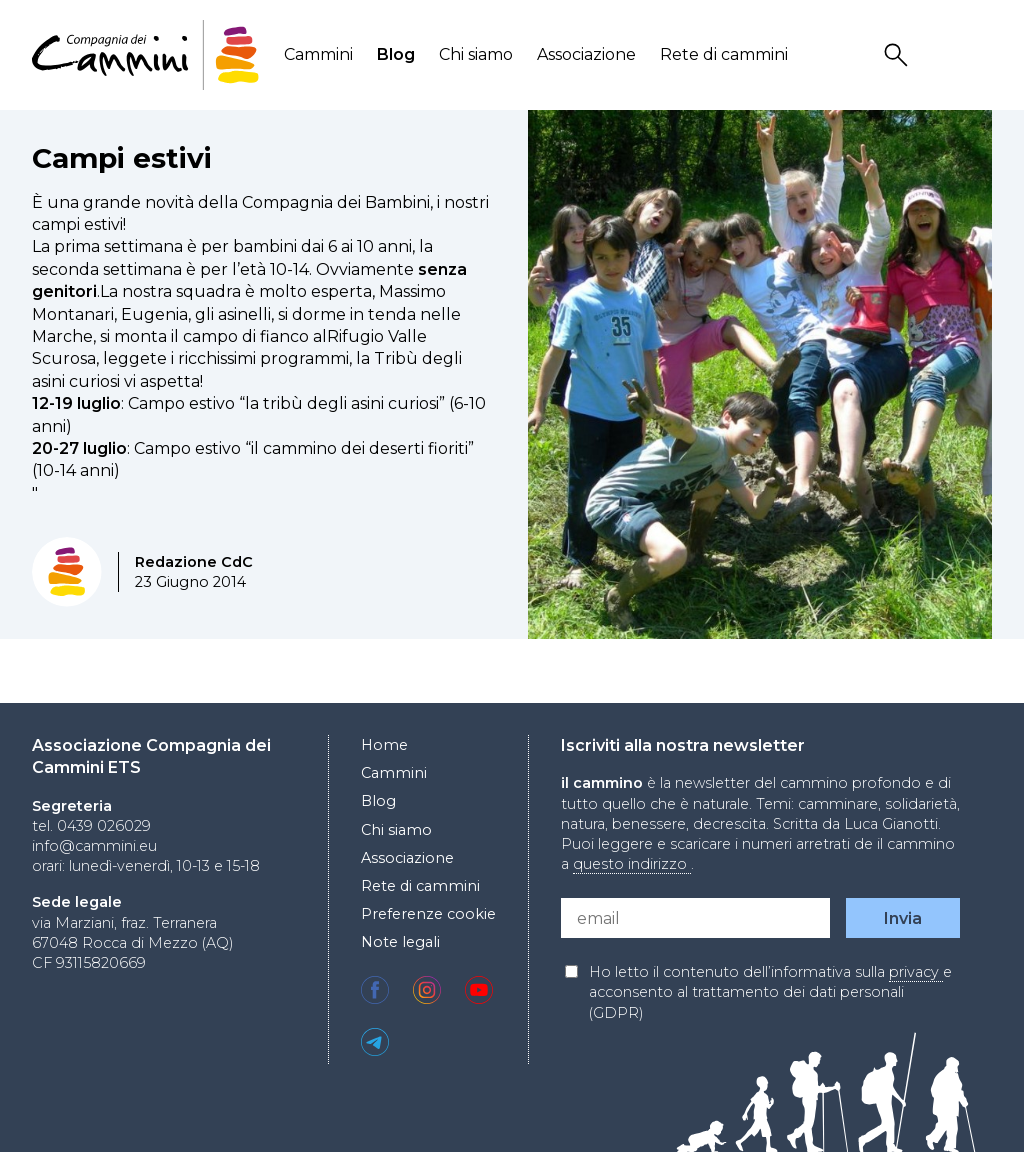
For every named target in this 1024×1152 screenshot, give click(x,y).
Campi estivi (122, 158)
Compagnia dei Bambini (336, 202)
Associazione (586, 54)
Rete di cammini (724, 54)
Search (899, 55)
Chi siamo (476, 54)
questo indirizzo (632, 864)
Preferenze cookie (428, 914)
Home (384, 745)
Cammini (318, 54)
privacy (916, 972)
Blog (396, 54)
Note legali (400, 942)
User (939, 55)
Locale (979, 55)
